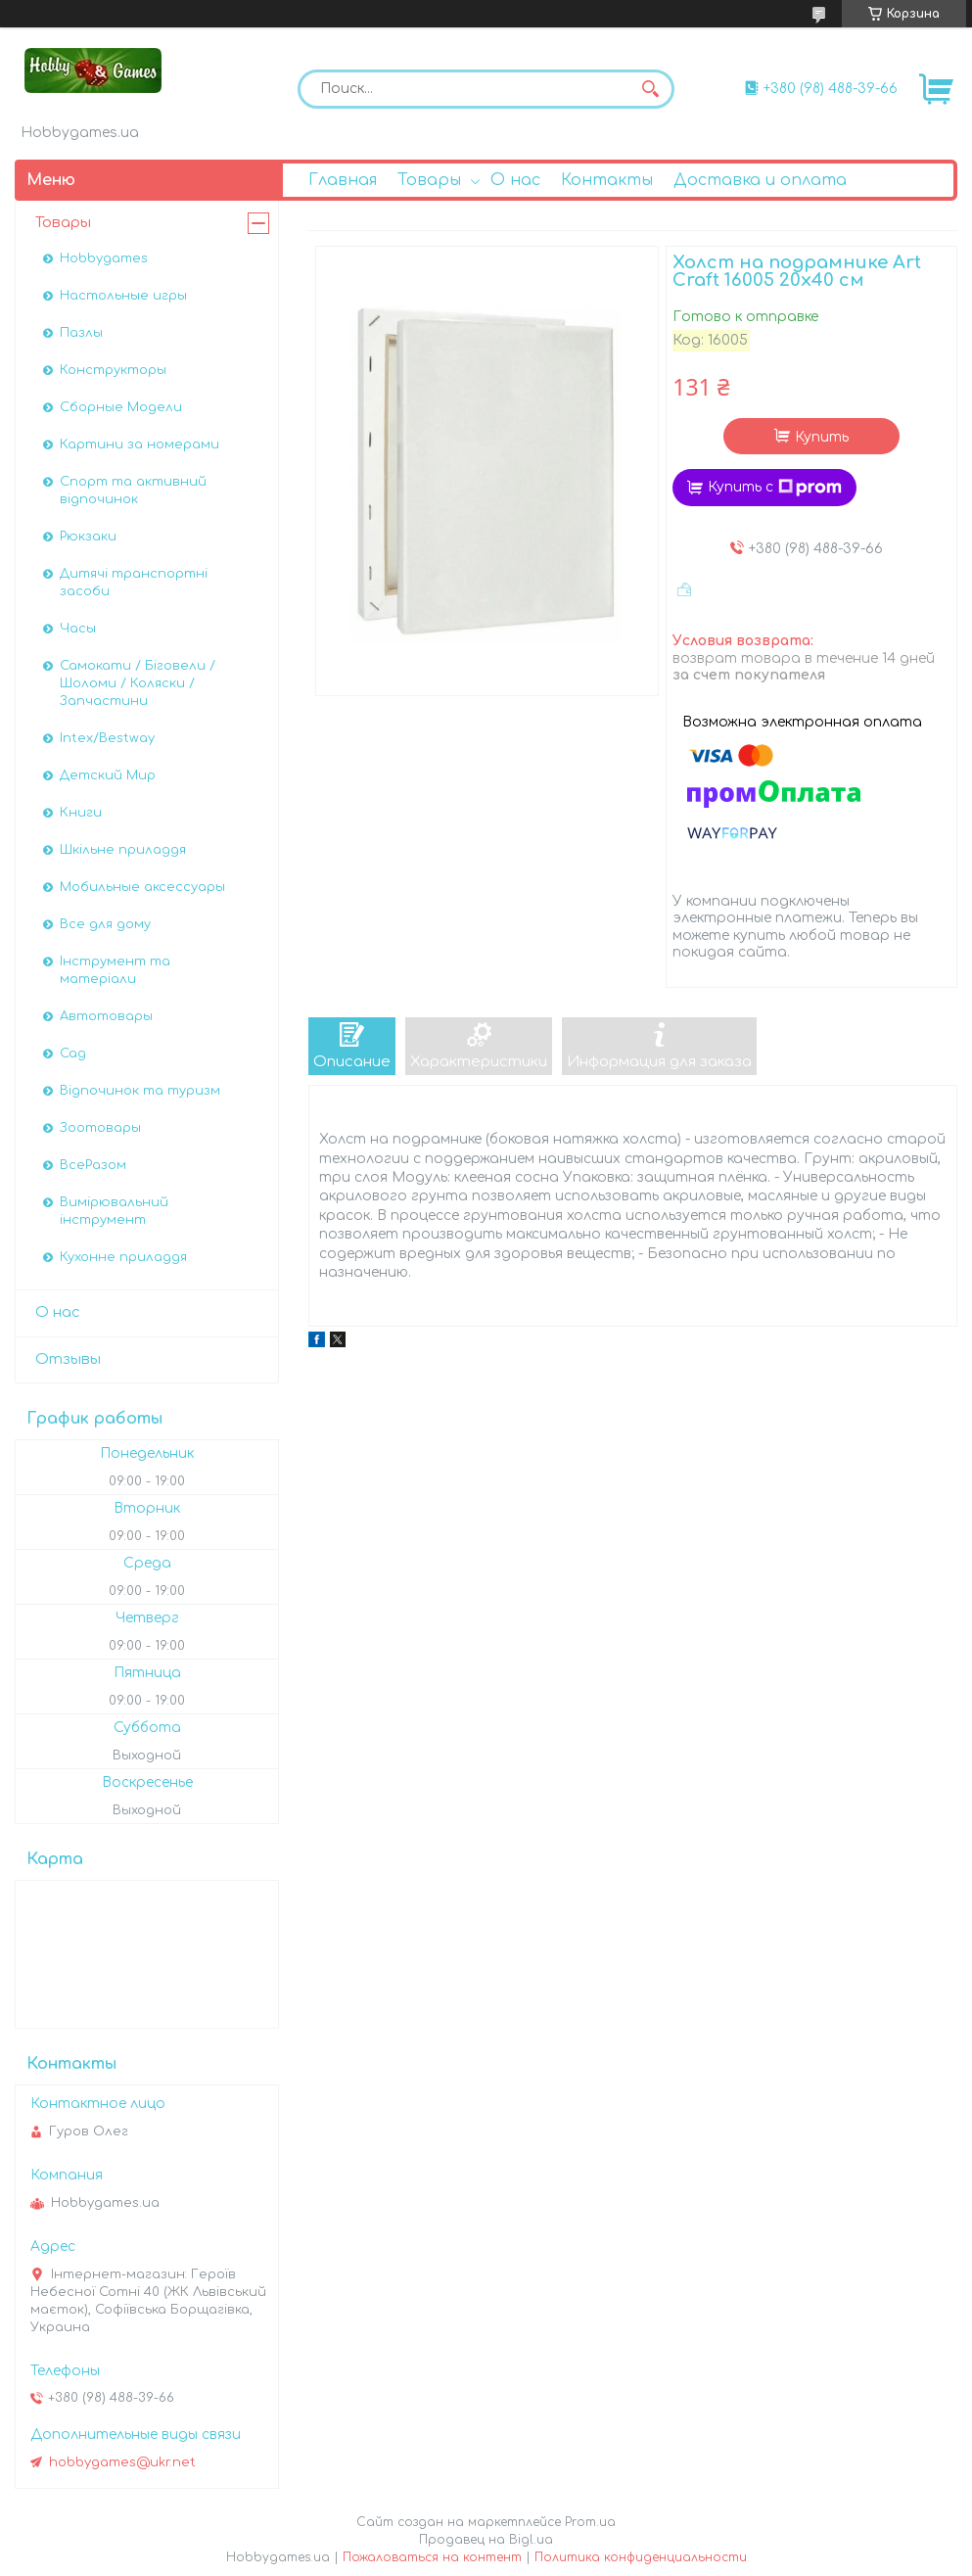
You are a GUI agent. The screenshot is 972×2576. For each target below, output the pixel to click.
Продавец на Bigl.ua (486, 2540)
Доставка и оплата (760, 180)
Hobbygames (104, 258)
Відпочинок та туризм (140, 1091)
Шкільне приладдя (123, 850)
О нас (515, 180)
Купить (822, 437)
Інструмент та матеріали (115, 970)
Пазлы (81, 333)
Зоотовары (100, 1128)
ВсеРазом (93, 1165)
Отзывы (68, 1359)
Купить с (775, 487)
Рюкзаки (88, 536)
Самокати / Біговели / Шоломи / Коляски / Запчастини (137, 683)
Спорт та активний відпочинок (133, 490)
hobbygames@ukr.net (122, 2462)
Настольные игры (123, 296)
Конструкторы (113, 370)
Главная (342, 180)
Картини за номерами (139, 444)
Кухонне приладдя (123, 1257)
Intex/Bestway (107, 738)
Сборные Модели (121, 407)
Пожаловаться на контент (432, 2557)
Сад (73, 1053)
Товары (429, 180)
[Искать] (650, 89)
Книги (81, 813)
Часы (78, 628)
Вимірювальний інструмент (114, 1211)
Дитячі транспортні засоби (134, 582)
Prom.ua (590, 2522)
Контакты (607, 180)
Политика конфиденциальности (640, 2557)
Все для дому (105, 924)
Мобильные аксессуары (142, 887)
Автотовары (106, 1016)
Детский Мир (108, 775)
